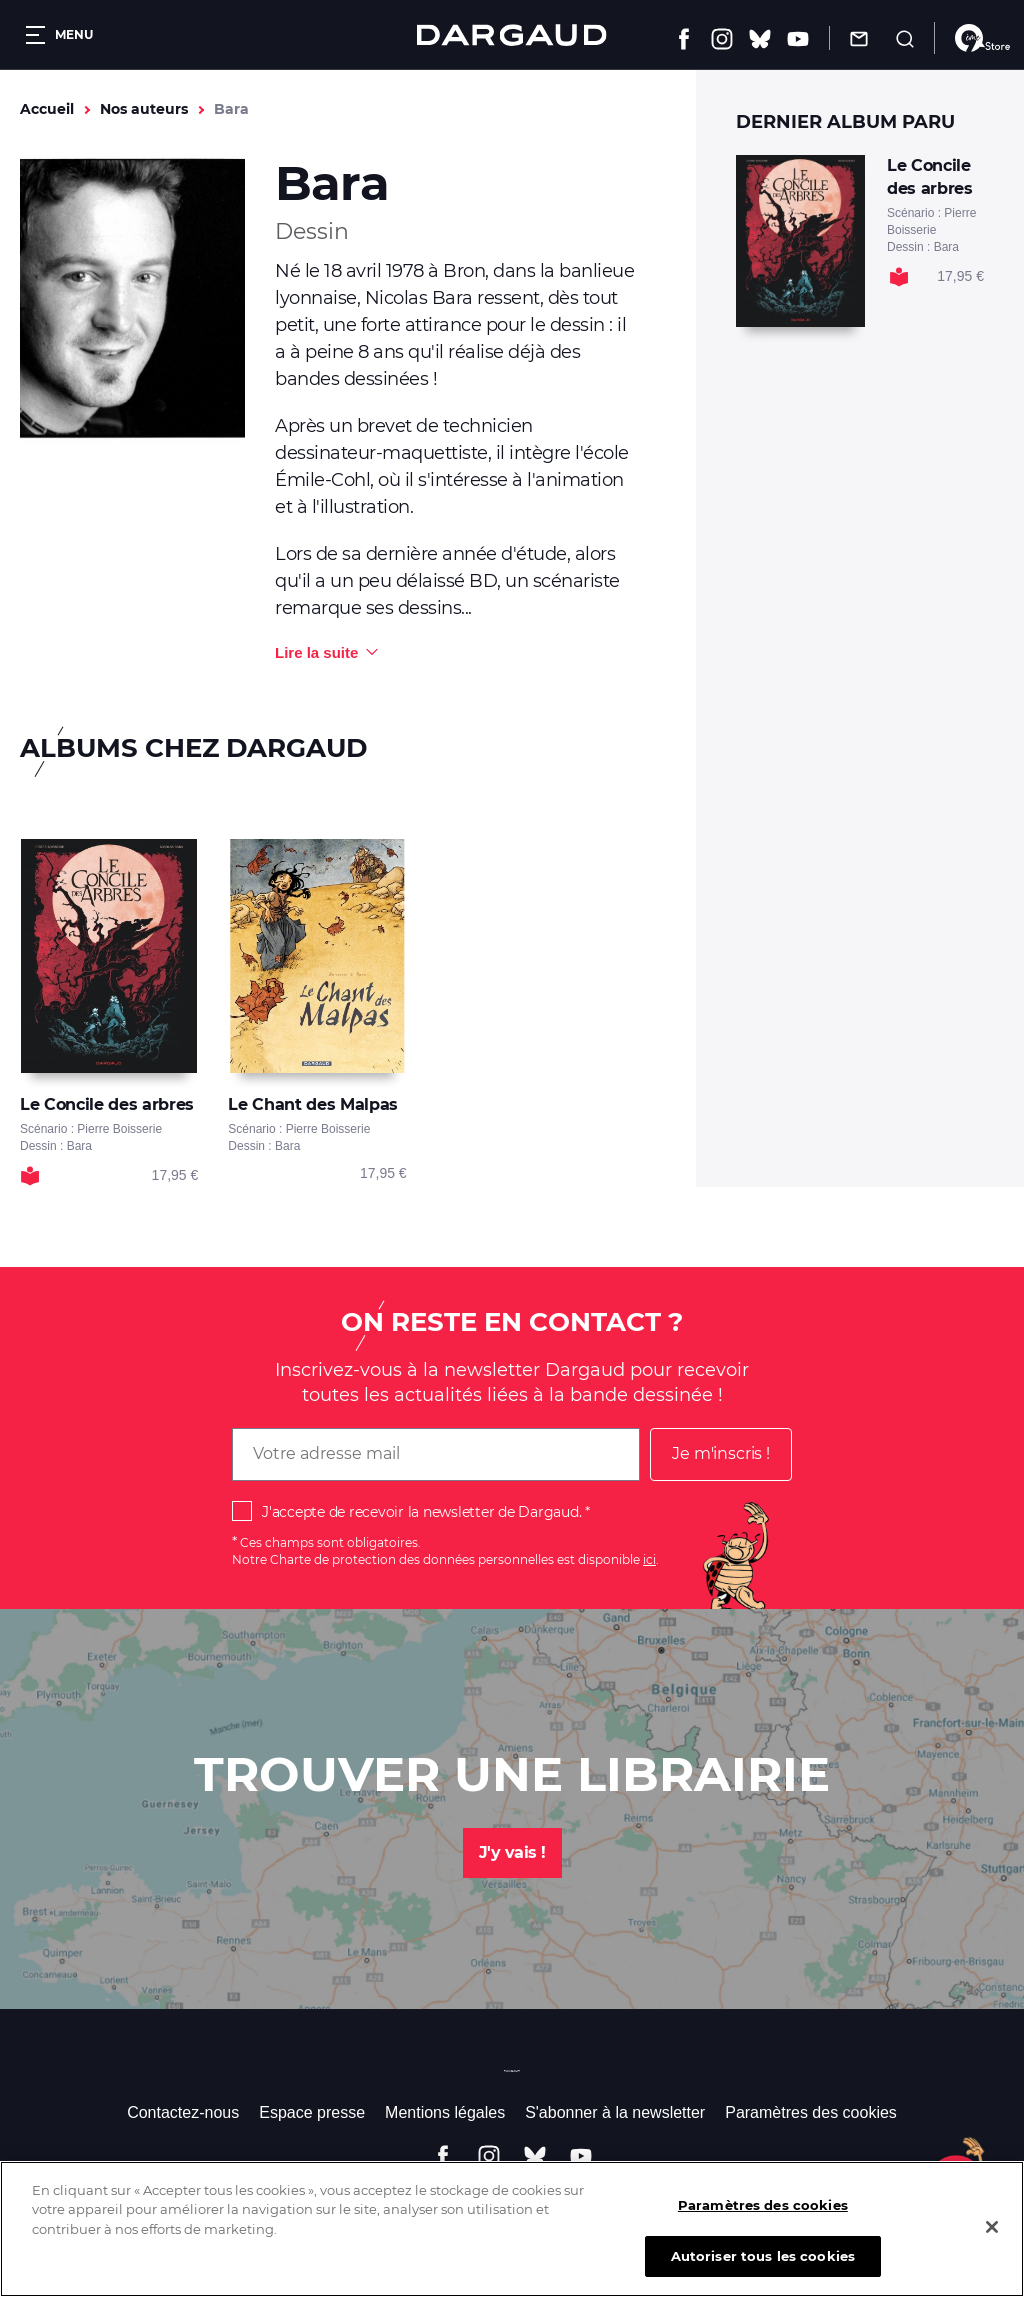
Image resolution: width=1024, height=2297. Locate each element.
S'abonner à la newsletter (615, 2112)
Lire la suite (316, 652)
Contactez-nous (183, 2112)
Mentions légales (445, 2112)
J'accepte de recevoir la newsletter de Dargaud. (421, 1512)
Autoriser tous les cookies (763, 2270)
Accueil (47, 109)
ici (649, 1559)
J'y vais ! (512, 1852)
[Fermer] (992, 2241)
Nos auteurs (144, 109)
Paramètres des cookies (811, 2112)
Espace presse (312, 2112)
